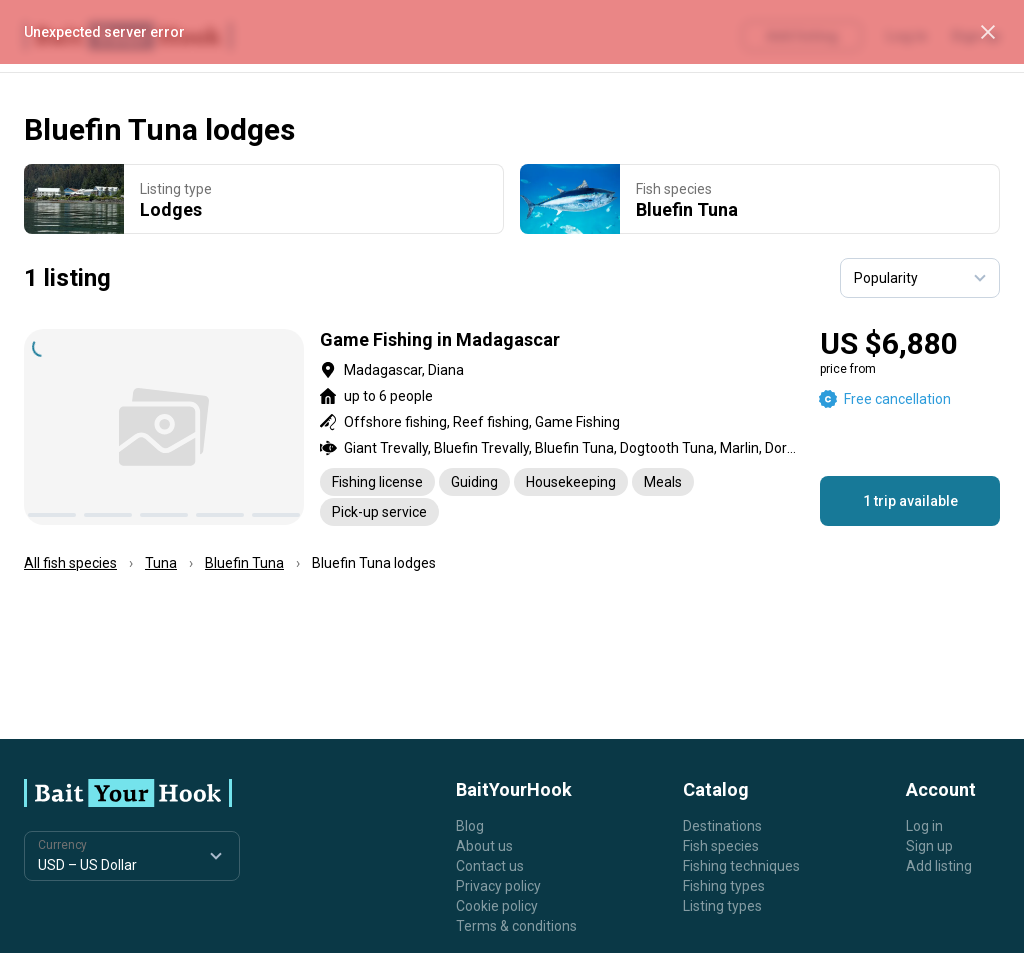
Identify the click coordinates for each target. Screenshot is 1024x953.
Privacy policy (498, 886)
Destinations (722, 826)
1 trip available (910, 501)
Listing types (722, 906)
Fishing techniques (741, 866)
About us (484, 846)
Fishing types (724, 886)
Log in (924, 826)
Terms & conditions (516, 926)
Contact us (490, 866)
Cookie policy (497, 906)
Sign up (929, 846)
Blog (470, 826)
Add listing (939, 866)
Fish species (721, 846)
